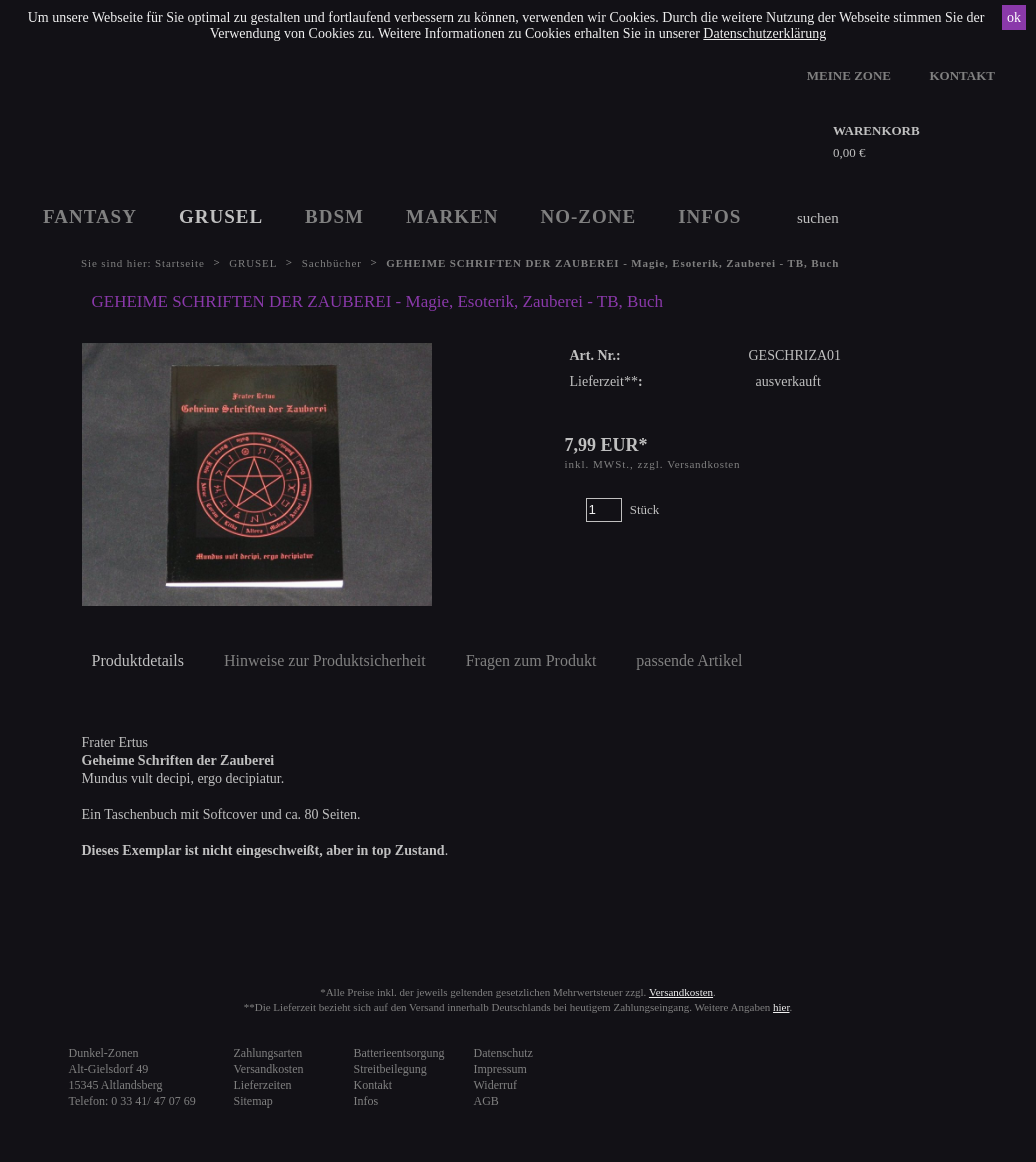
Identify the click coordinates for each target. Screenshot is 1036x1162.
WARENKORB (876, 130)
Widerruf (496, 1085)
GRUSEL (221, 216)
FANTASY (90, 216)
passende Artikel (689, 660)
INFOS (709, 216)
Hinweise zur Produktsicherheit (325, 660)
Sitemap (253, 1101)
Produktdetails (138, 660)
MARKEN (452, 216)
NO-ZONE (589, 216)
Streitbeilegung (390, 1069)
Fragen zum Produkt (531, 660)
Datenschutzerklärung (764, 33)
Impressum (500, 1069)
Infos (366, 1101)
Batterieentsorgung (399, 1053)
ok (1014, 17)
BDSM (334, 216)
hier (781, 1007)
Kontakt (373, 1085)
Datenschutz (503, 1053)
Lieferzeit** (604, 381)
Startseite (180, 263)
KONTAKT (963, 75)
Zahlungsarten (268, 1053)
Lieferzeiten (263, 1085)
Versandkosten (703, 464)
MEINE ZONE (849, 75)
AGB (486, 1101)
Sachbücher (332, 263)
